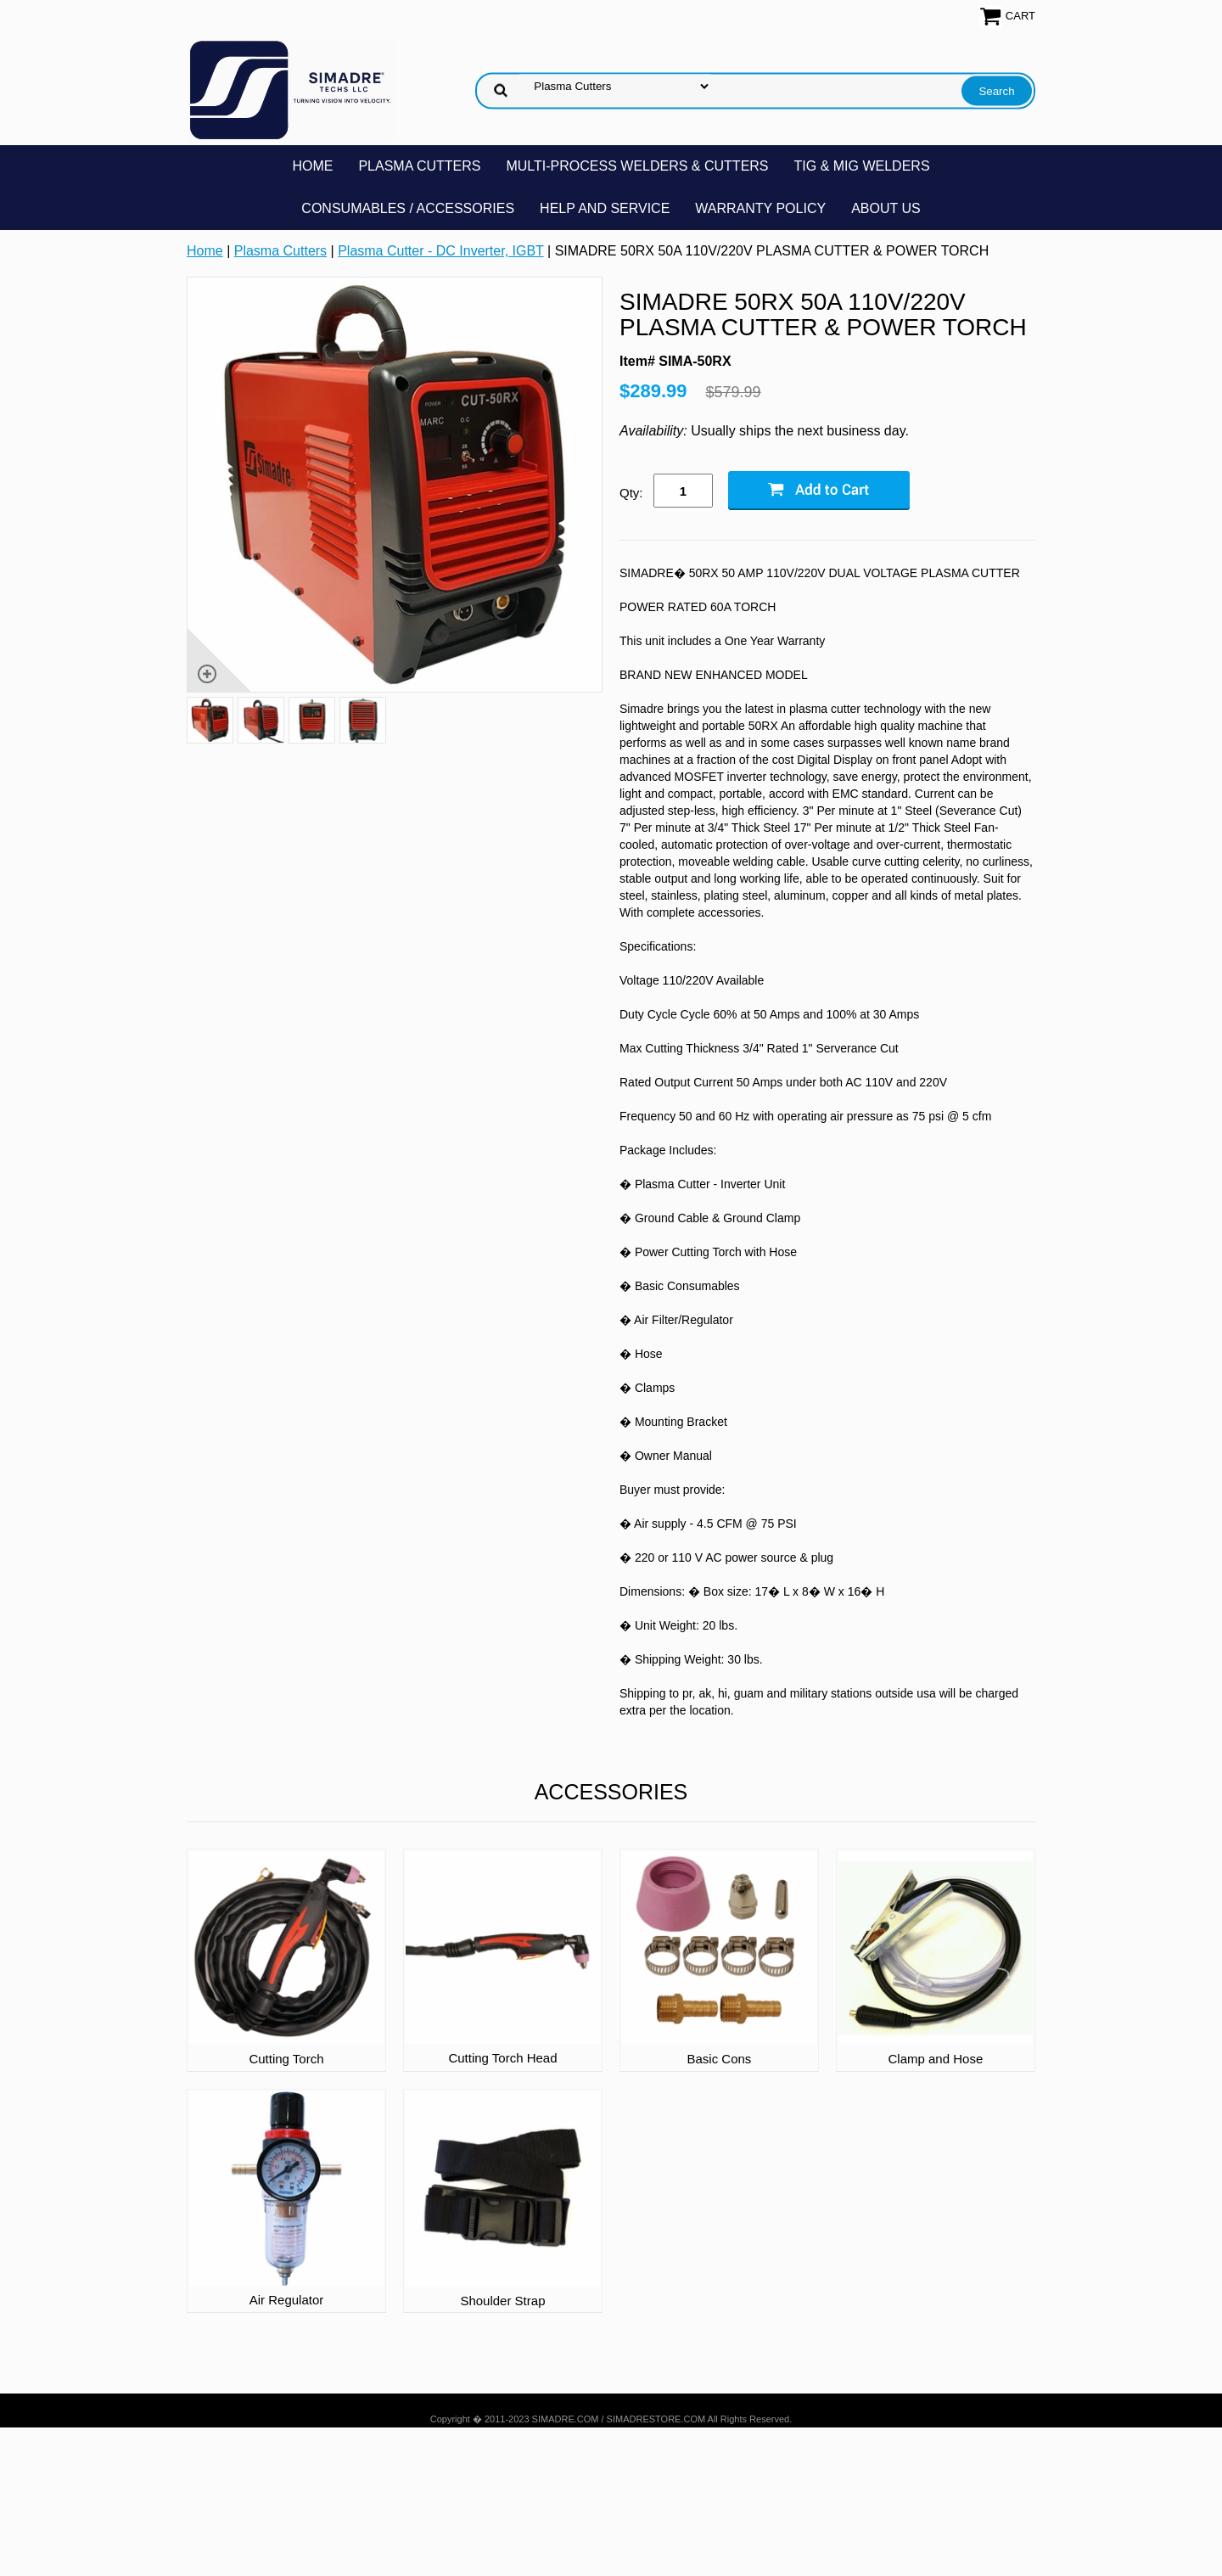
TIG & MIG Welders (862, 166)
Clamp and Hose (936, 2058)
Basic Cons (719, 2058)
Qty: (631, 492)
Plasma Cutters (419, 166)
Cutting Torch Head (502, 2058)
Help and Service (605, 208)
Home (312, 166)
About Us (886, 208)
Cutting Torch (286, 2058)
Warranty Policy (760, 208)
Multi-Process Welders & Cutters (637, 166)
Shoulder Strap (502, 2300)
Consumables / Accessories (407, 208)
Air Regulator (286, 2300)
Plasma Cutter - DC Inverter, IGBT (440, 251)
